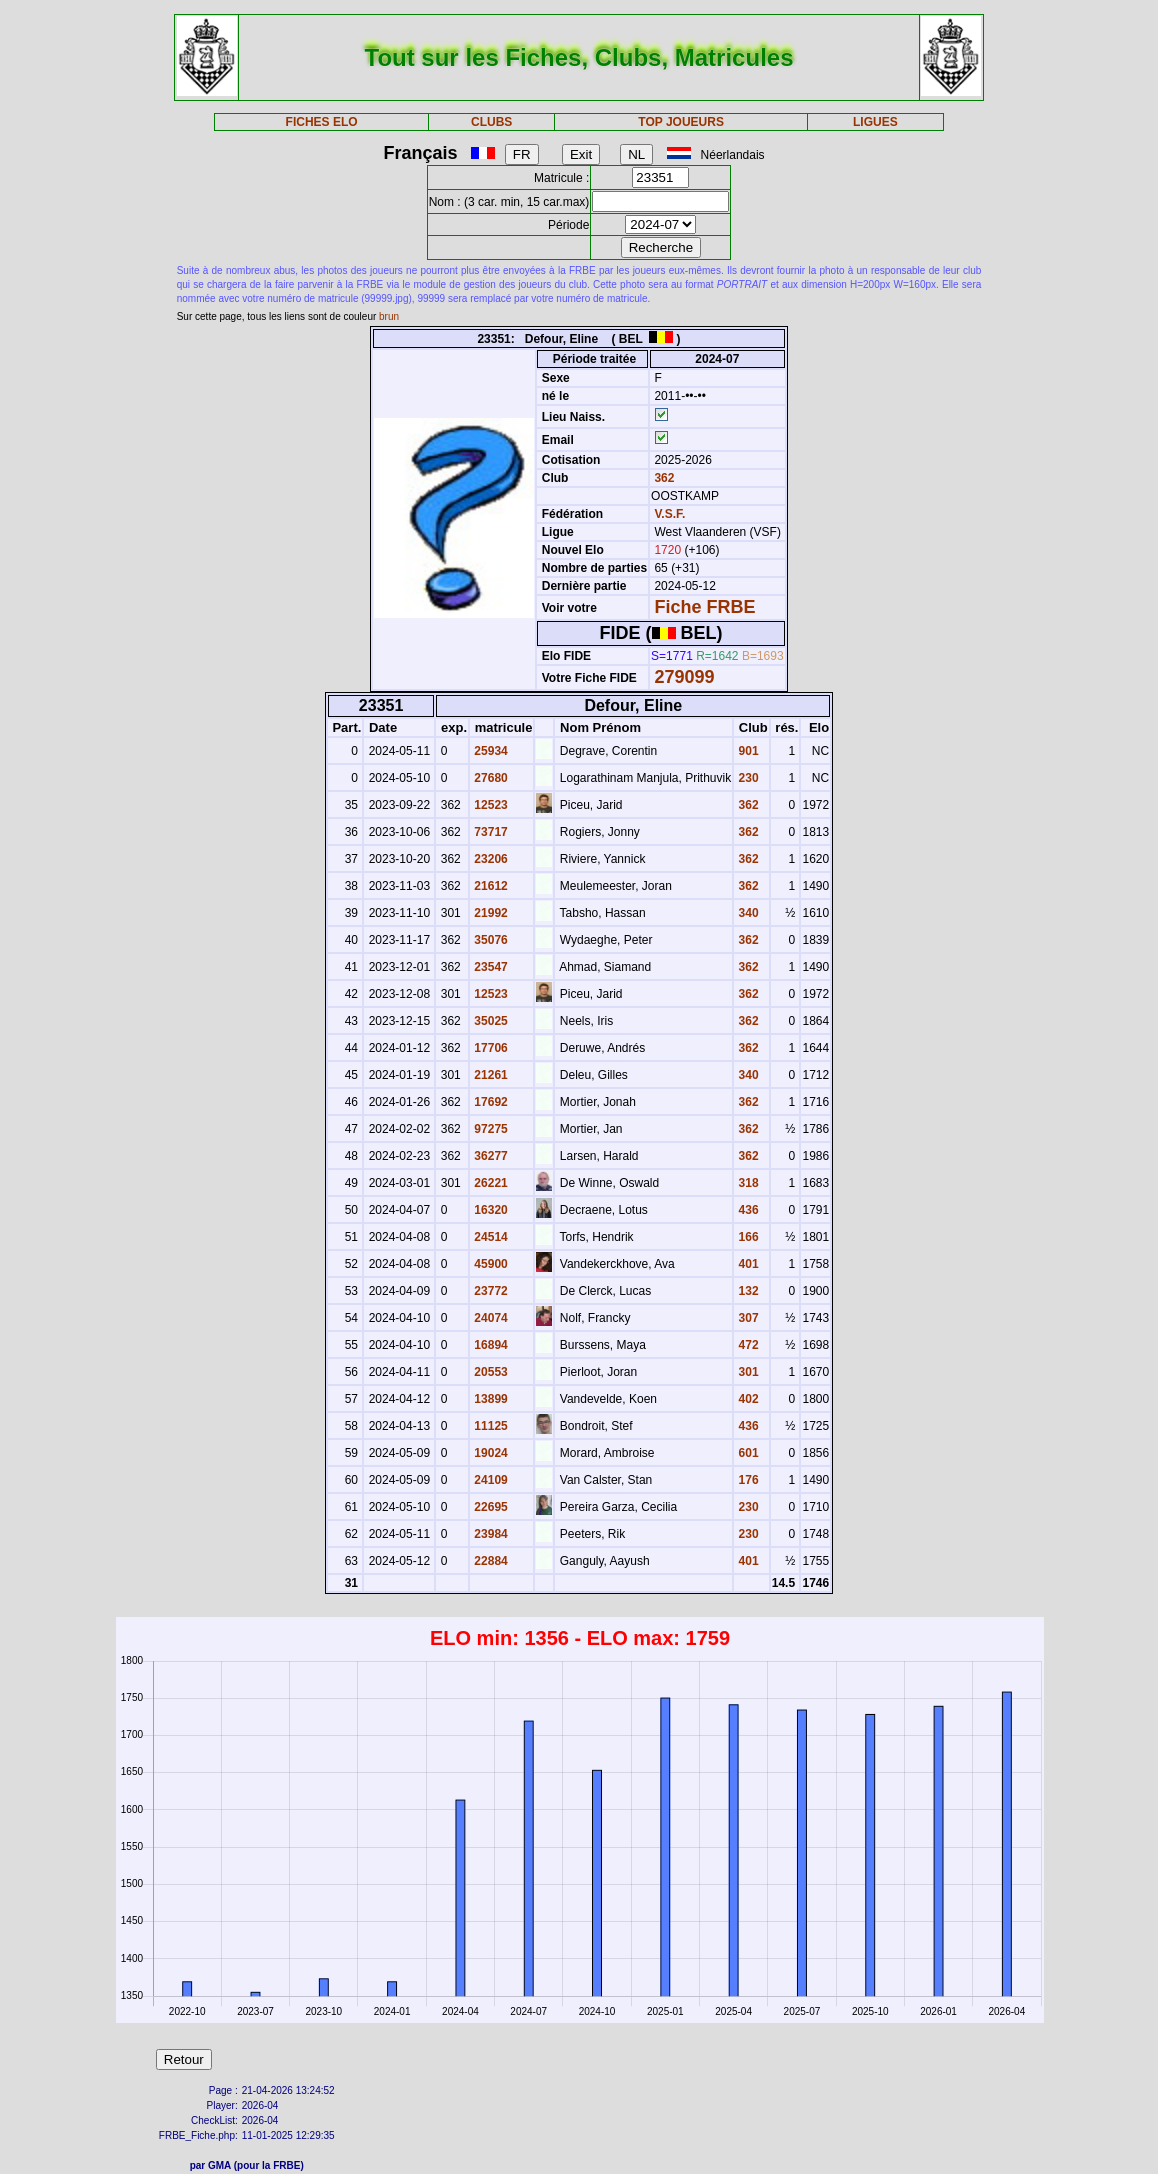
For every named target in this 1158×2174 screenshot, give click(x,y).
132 (746, 1291)
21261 (489, 1075)
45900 (489, 1264)
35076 (489, 940)
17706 (489, 1048)
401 (746, 1264)
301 (746, 1372)
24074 (489, 1318)
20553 (489, 1372)
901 (746, 751)
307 (746, 1318)
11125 (489, 1426)
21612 (489, 886)
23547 (489, 967)
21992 (489, 913)
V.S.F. (669, 514)
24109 (489, 1480)
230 (746, 778)
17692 (489, 1102)
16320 (489, 1210)
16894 (489, 1345)
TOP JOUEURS (681, 122)
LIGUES (875, 122)
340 (746, 913)
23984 (489, 1534)
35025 (489, 1021)
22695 (489, 1507)
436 (746, 1210)
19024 (489, 1453)
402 (746, 1399)
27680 (489, 778)
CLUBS (491, 122)
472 (746, 1345)
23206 (489, 859)
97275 (489, 1129)
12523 (489, 805)
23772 (489, 1291)
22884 (489, 1561)
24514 (489, 1237)
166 (746, 1237)
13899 (489, 1399)
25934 (489, 751)
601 (746, 1453)
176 (746, 1480)
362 (662, 478)
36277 (489, 1156)
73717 (489, 832)
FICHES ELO (322, 122)
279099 (684, 677)
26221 (489, 1183)
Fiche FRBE (704, 607)
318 (746, 1183)
